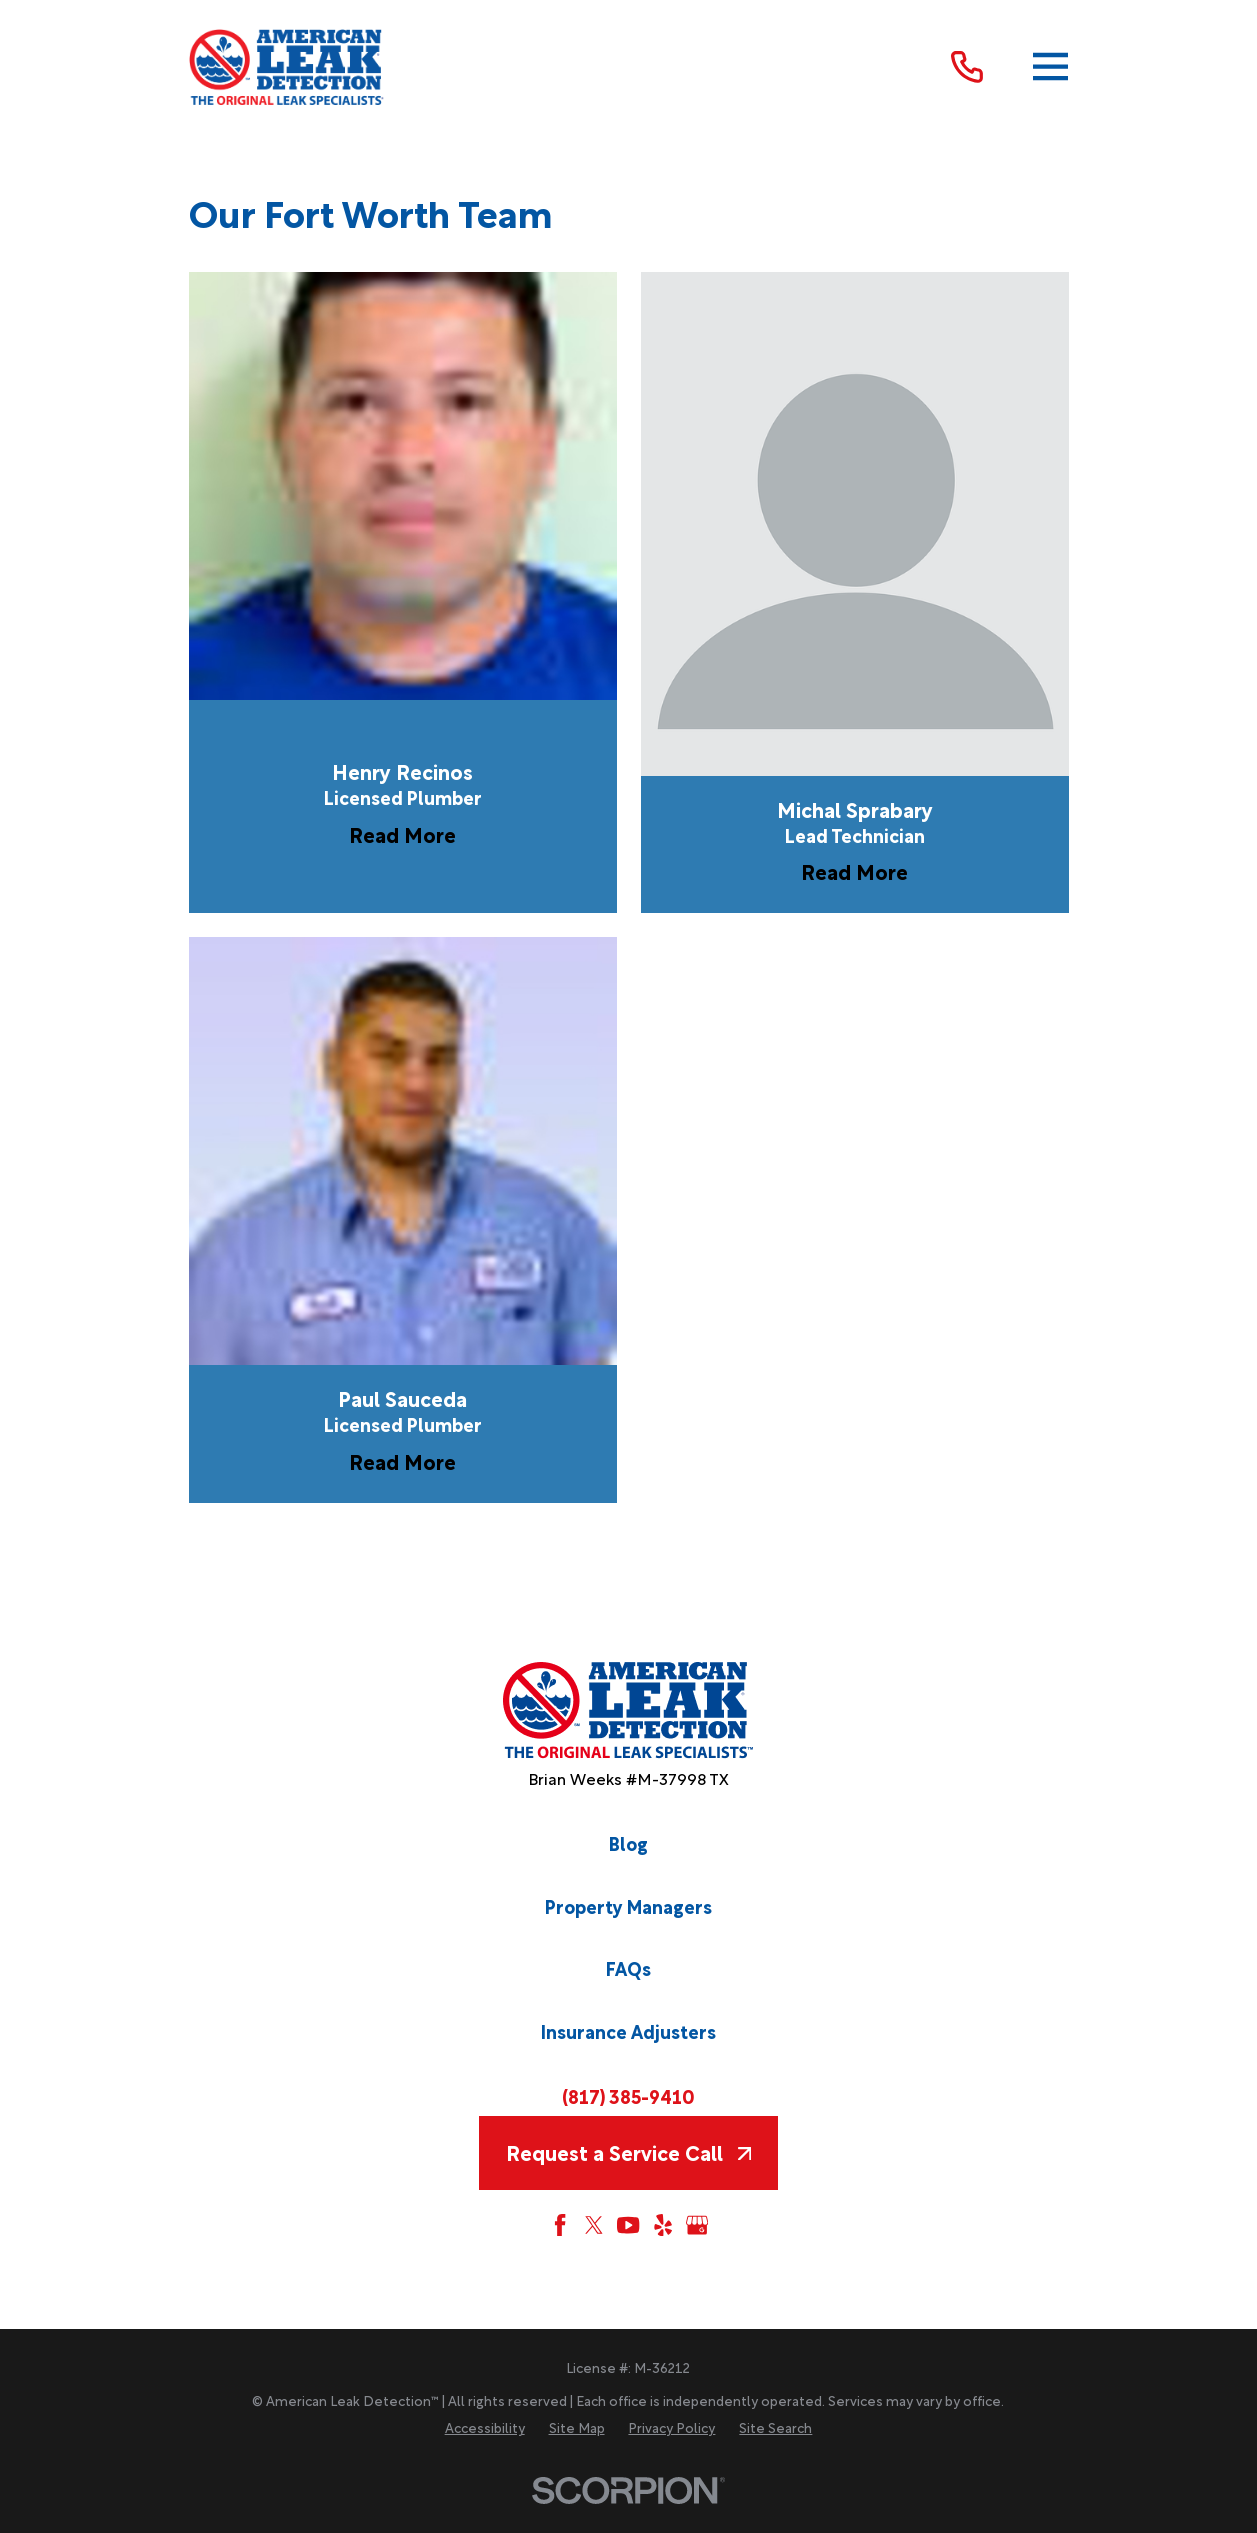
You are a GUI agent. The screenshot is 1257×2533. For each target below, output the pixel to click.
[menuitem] (485, 2428)
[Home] (288, 67)
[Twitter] (594, 2225)
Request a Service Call (628, 2152)
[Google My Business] (697, 2225)
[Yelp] (663, 2225)
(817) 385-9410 (628, 2095)
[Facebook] (560, 2225)
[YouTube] (628, 2225)
